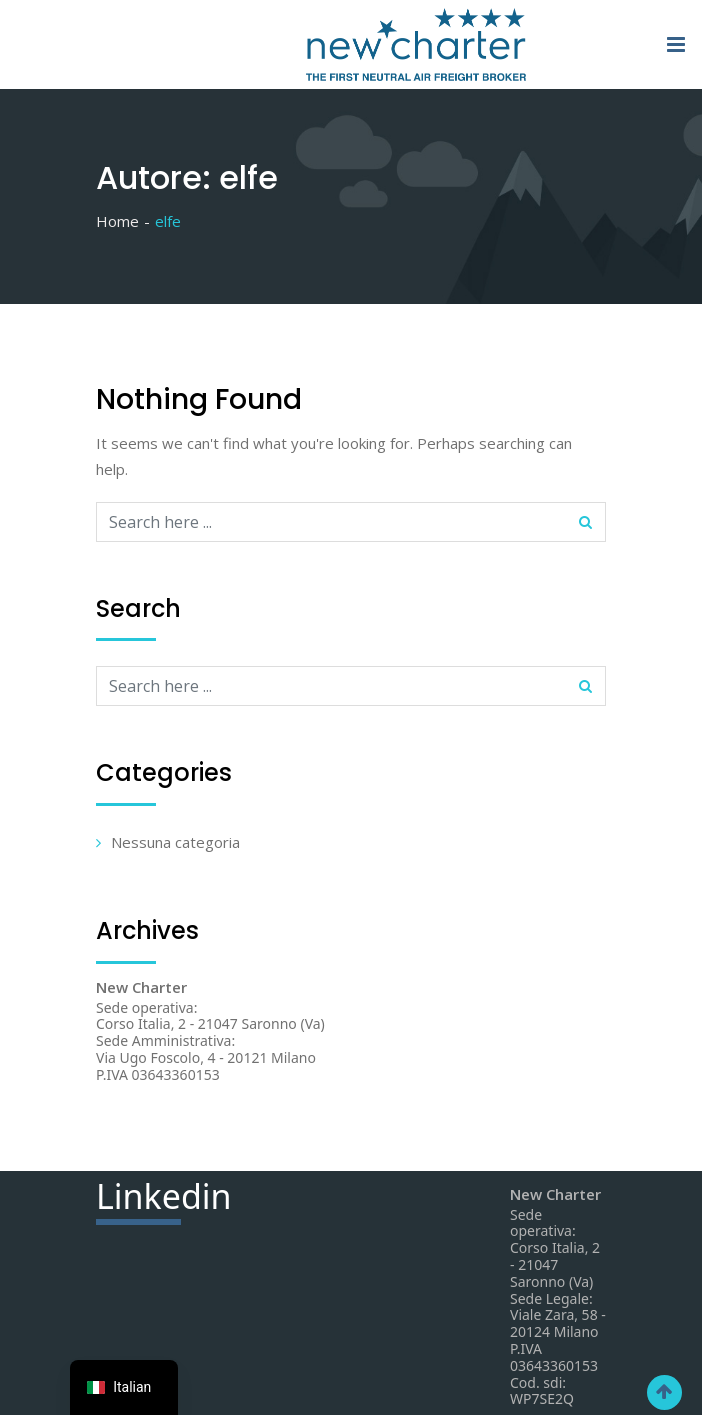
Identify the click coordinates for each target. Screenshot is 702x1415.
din (164, 1199)
